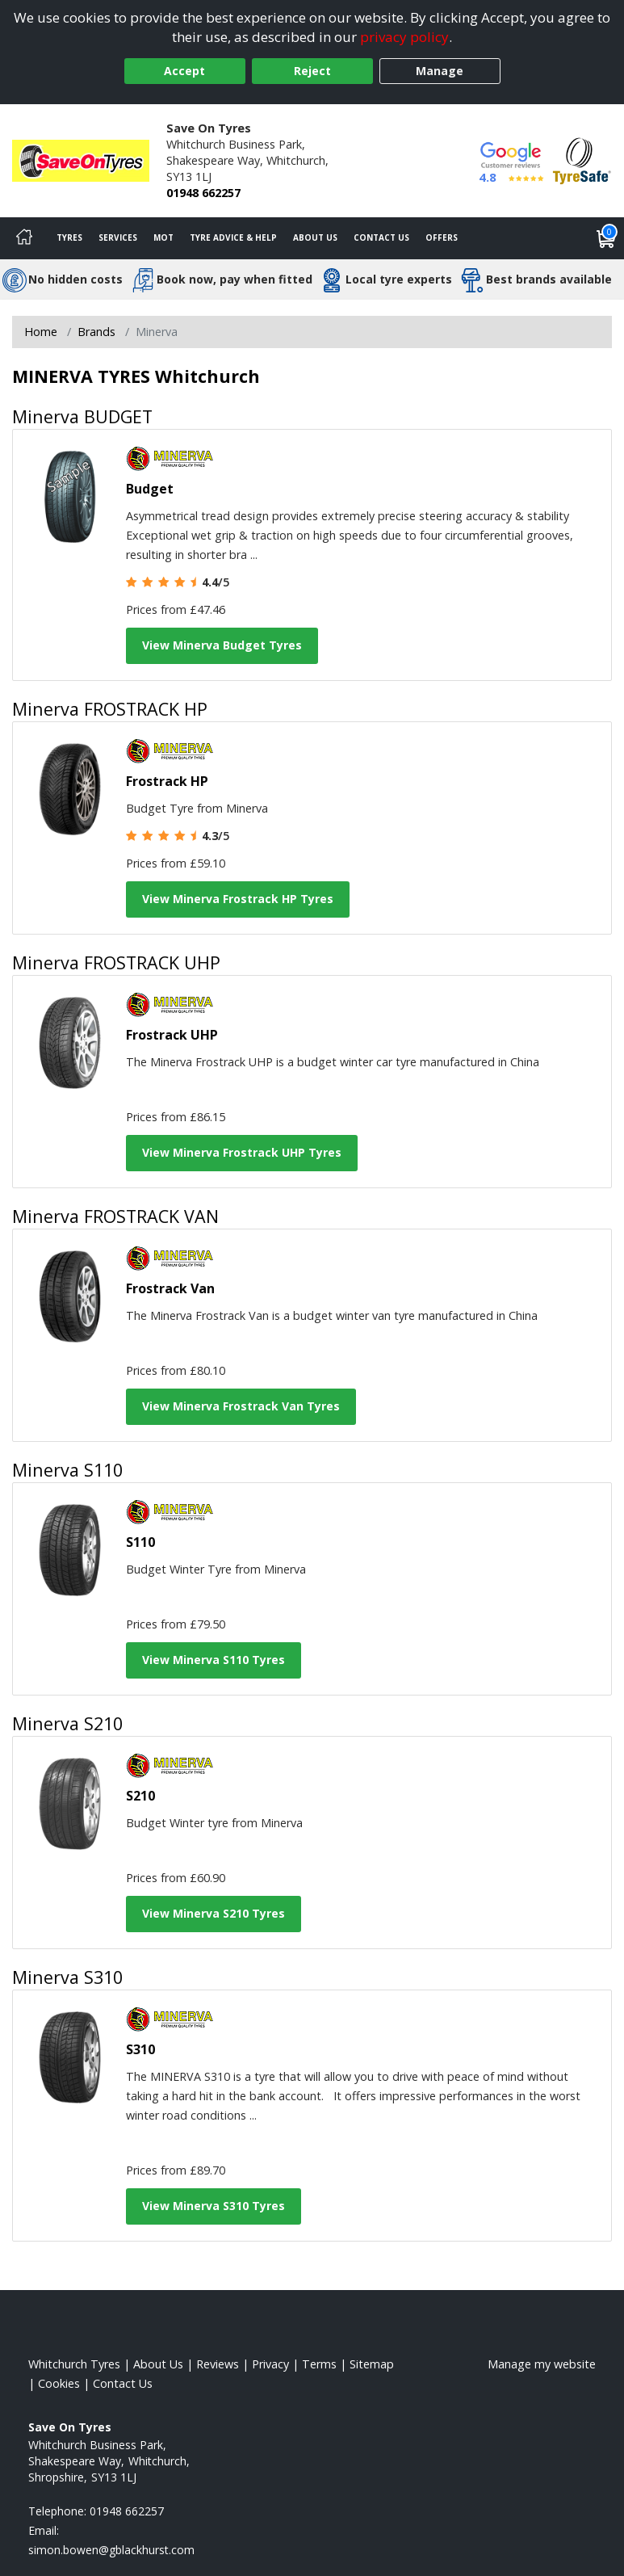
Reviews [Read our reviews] (217, 2364)
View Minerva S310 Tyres (213, 2205)
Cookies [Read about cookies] (59, 2383)
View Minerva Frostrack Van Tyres (241, 1406)
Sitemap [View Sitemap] (372, 2364)
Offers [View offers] (441, 237)
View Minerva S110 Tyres (213, 1659)
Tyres (69, 237)
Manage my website (542, 2364)
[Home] (24, 238)
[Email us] (111, 2549)
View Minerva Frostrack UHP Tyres (241, 1152)
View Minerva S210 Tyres (213, 1913)
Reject (312, 70)
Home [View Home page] (40, 331)
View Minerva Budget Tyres (222, 645)
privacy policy (404, 36)
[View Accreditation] (582, 159)
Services (117, 237)
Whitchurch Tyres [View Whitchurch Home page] (74, 2364)
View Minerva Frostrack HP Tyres (237, 898)
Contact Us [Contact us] (381, 237)
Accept (184, 70)
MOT (163, 237)
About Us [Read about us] (158, 2364)
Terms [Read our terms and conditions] (319, 2364)
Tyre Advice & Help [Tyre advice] (233, 237)
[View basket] (606, 238)
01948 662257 (203, 192)
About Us (315, 237)
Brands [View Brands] (96, 331)
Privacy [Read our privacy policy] (270, 2364)
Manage (439, 70)
